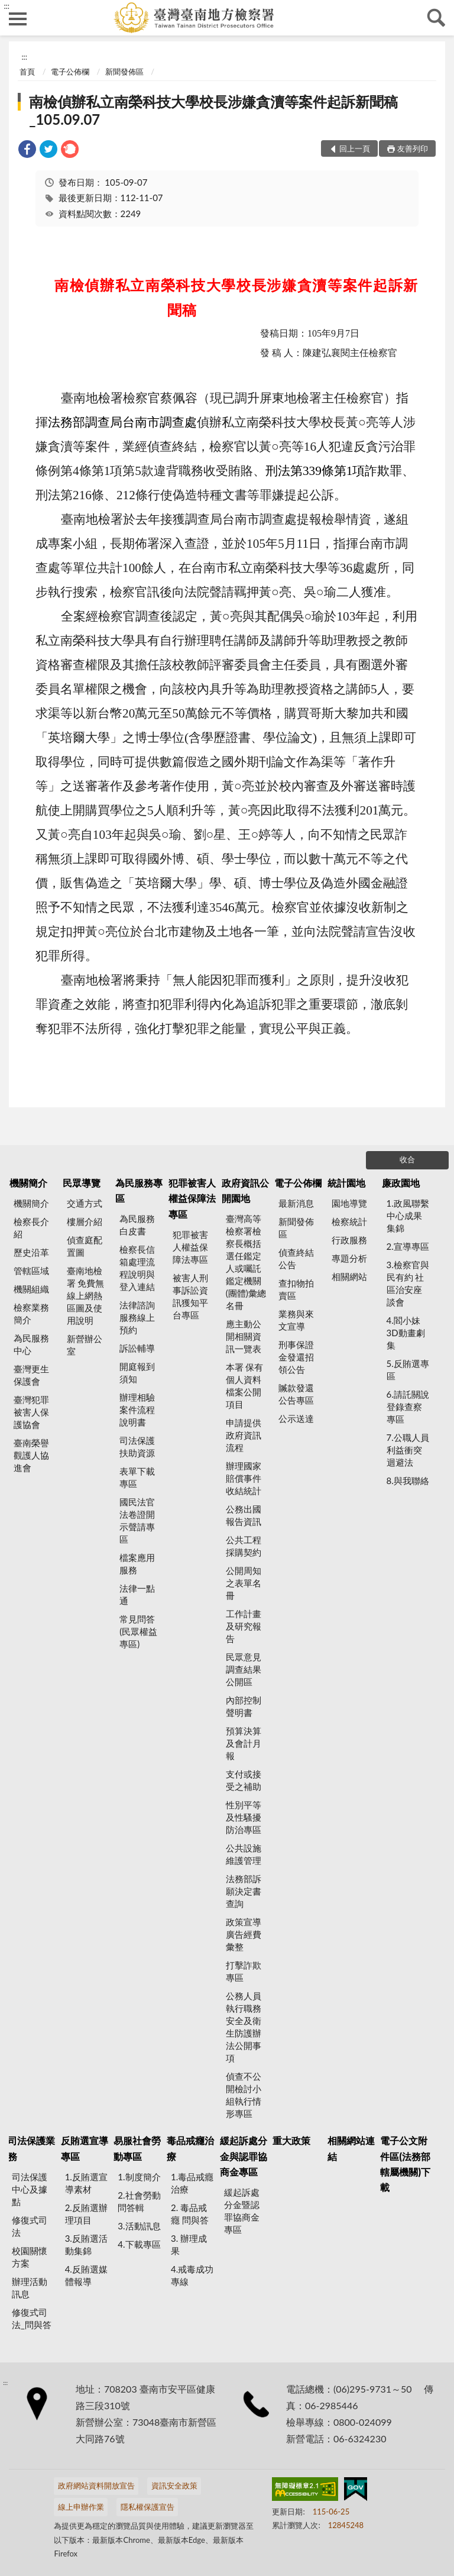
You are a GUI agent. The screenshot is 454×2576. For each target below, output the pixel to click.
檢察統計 (349, 1221)
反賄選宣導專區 (84, 2148)
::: (6, 6)
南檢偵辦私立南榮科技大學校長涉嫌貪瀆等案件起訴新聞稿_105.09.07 (213, 110)
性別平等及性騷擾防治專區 (243, 1817)
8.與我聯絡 (408, 1480)
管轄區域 (31, 1270)
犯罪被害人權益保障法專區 (192, 1198)
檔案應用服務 (137, 1563)
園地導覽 (349, 1203)
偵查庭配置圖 (84, 1246)
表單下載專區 (137, 1477)
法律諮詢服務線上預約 (137, 1317)
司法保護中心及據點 (29, 2189)
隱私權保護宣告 (147, 2507)
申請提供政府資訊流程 (243, 1435)
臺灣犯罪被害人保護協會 (31, 1412)
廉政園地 (401, 1182)
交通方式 (84, 1203)
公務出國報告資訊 (243, 1515)
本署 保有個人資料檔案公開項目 (245, 1386)
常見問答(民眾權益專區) (138, 1631)
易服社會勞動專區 (137, 2148)
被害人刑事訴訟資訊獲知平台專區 (190, 1296)
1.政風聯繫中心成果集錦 (408, 1215)
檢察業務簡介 (31, 1313)
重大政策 (291, 2140)
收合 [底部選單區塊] (407, 1159)
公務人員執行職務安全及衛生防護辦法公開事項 (243, 2026)
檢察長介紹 (31, 1227)
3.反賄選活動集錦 (86, 2244)
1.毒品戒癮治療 (192, 2182)
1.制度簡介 (139, 2176)
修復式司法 (29, 2226)
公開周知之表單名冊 (243, 1583)
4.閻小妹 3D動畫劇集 (406, 1332)
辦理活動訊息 (29, 2287)
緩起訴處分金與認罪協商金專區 (243, 2156)
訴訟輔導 (137, 1348)
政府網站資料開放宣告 (96, 2485)
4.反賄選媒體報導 (86, 2275)
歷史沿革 (31, 1252)
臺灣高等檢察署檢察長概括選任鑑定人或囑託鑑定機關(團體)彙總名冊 (246, 1262)
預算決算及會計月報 (243, 1743)
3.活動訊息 (139, 2226)
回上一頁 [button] (354, 148)
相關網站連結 (351, 2148)
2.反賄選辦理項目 (86, 2213)
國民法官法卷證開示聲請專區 (137, 1520)
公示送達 (296, 1418)
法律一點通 (137, 1594)
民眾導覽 (81, 1182)
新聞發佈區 (124, 71)
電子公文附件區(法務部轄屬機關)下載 (405, 2164)
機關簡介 (28, 1182)
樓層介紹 (84, 1221)
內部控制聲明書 (243, 1706)
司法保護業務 (31, 2148)
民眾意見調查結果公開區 (243, 1669)
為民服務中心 (31, 1344)
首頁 (27, 71)
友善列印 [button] (412, 148)
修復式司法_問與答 (31, 2318)
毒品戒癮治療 (190, 2148)
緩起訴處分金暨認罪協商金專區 (242, 2211)
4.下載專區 (139, 2244)
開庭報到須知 (137, 1372)
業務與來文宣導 (296, 1319)
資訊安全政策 (174, 2485)
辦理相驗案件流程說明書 (137, 1409)
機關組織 (31, 1289)
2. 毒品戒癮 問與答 (190, 2213)
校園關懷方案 (29, 2256)
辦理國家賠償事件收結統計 (243, 1478)
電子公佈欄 (70, 71)
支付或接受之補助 (243, 1780)
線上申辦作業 (81, 2507)
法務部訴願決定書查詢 (243, 1891)
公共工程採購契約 (243, 1545)
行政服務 (349, 1239)
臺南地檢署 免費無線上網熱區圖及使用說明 (86, 1295)
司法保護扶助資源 (137, 1446)
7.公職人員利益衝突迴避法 (408, 1450)
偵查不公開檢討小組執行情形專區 (243, 2095)
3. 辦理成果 (189, 2244)
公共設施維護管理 (243, 1854)
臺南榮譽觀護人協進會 (31, 1455)
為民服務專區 (139, 1190)
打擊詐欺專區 (243, 1971)
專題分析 (349, 1258)
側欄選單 (18, 18)
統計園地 (346, 1182)
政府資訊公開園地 (245, 1190)
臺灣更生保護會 (31, 1374)
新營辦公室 (84, 1344)
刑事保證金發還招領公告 (296, 1357)
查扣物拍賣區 (296, 1289)
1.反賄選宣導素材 (86, 2182)
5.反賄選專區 (408, 1369)
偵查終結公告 (296, 1258)
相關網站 (349, 1276)
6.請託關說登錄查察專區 (408, 1406)
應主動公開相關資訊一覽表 (243, 1336)
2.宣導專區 (408, 1246)
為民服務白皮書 (137, 1224)
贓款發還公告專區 (296, 1393)
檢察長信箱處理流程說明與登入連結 (137, 1268)
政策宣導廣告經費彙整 (243, 1934)
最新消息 (296, 1203)
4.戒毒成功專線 (192, 2275)
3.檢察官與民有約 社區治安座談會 (408, 1283)
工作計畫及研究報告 (243, 1626)
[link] (27, 150)
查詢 (436, 17)
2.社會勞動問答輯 (139, 2201)
